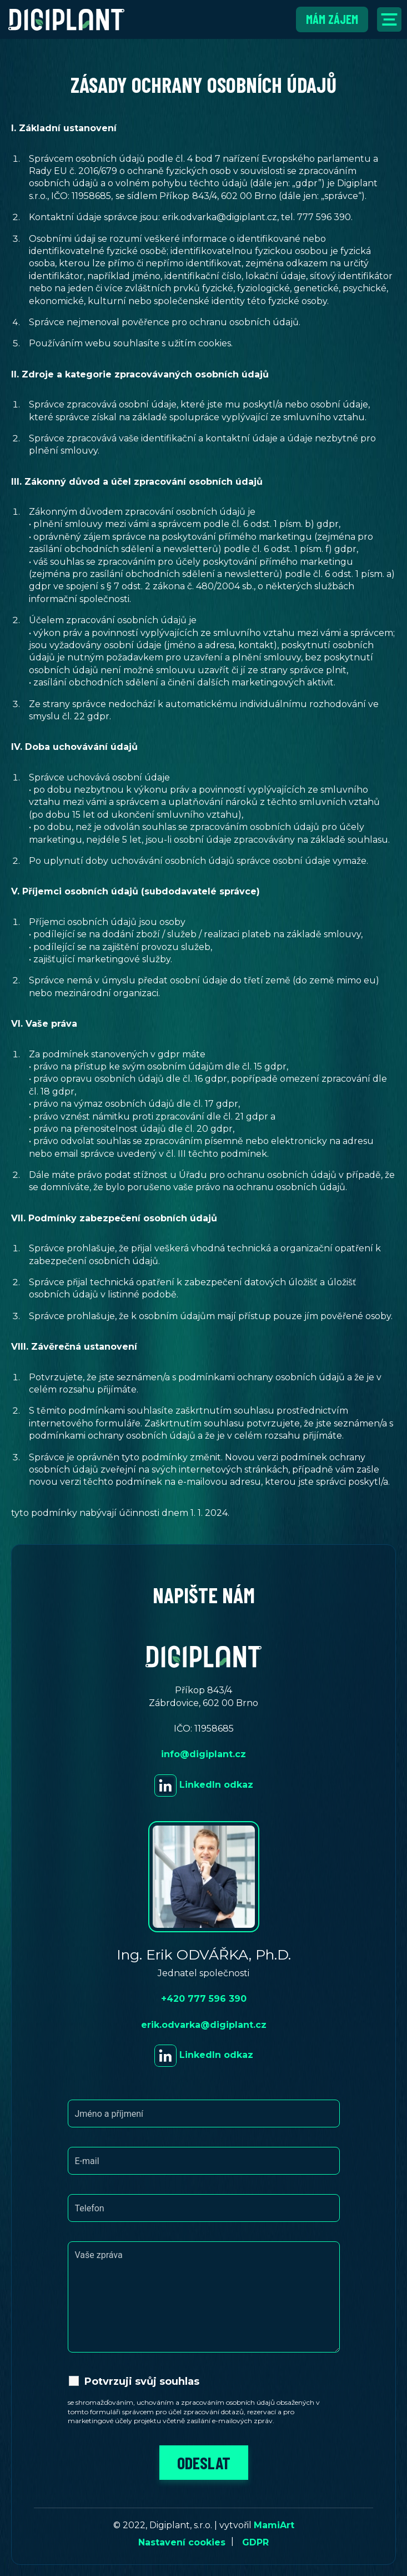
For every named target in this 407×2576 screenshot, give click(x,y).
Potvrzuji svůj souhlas (141, 2381)
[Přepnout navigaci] (389, 19)
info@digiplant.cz (203, 1754)
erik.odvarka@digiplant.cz (204, 2025)
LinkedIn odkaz (203, 1784)
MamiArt (274, 2525)
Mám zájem (332, 19)
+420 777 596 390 (204, 1998)
